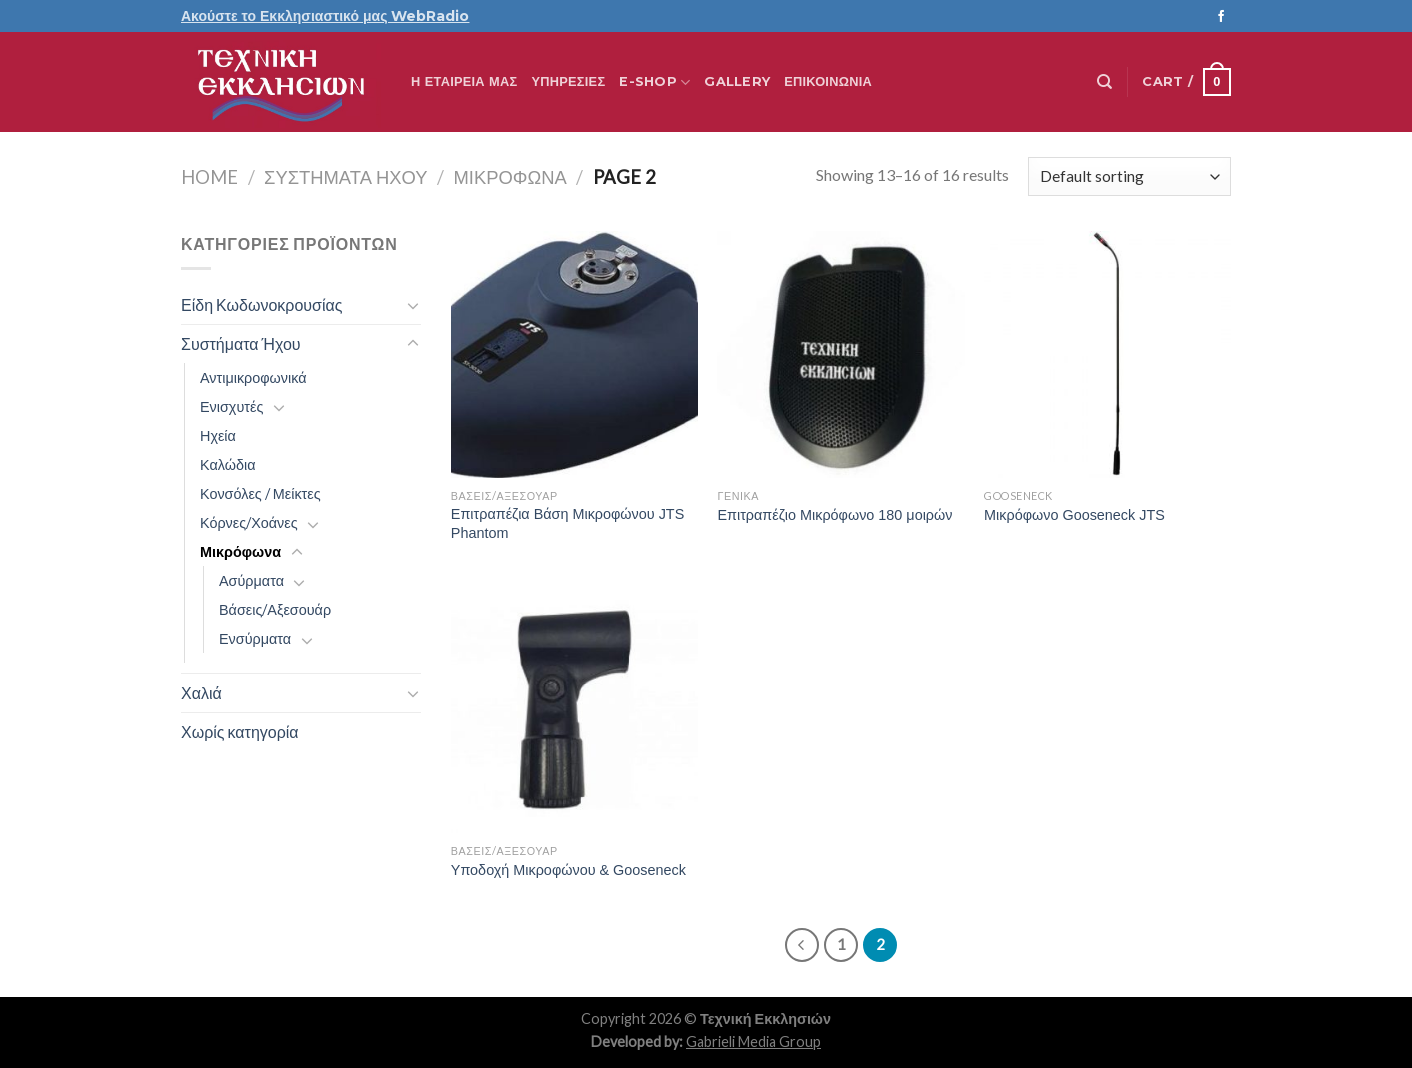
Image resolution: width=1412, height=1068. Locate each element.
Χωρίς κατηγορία (240, 731)
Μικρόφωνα (509, 177)
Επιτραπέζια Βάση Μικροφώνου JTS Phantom (567, 523)
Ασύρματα (251, 580)
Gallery (737, 81)
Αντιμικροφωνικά (253, 377)
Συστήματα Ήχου (345, 177)
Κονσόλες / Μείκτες (260, 493)
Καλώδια (227, 464)
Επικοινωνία (828, 81)
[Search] (1104, 82)
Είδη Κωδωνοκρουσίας (261, 304)
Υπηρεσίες (568, 81)
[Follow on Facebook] (1221, 17)
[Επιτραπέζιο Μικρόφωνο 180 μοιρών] (840, 354)
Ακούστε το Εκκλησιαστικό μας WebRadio (325, 16)
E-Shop (654, 82)
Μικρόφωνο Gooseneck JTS (1074, 515)
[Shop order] (1129, 176)
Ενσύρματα (255, 638)
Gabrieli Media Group (753, 1041)
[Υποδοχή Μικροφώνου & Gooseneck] (574, 709)
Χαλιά (201, 692)
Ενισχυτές (231, 406)
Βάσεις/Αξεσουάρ (275, 609)
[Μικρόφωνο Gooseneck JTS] (1107, 354)
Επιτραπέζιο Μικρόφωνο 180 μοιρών (834, 515)
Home (209, 177)
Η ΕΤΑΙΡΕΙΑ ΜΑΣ (464, 81)
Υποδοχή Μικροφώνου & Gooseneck (568, 870)
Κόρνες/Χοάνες (249, 522)
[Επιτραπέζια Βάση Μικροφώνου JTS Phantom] (574, 354)
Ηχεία (218, 435)
